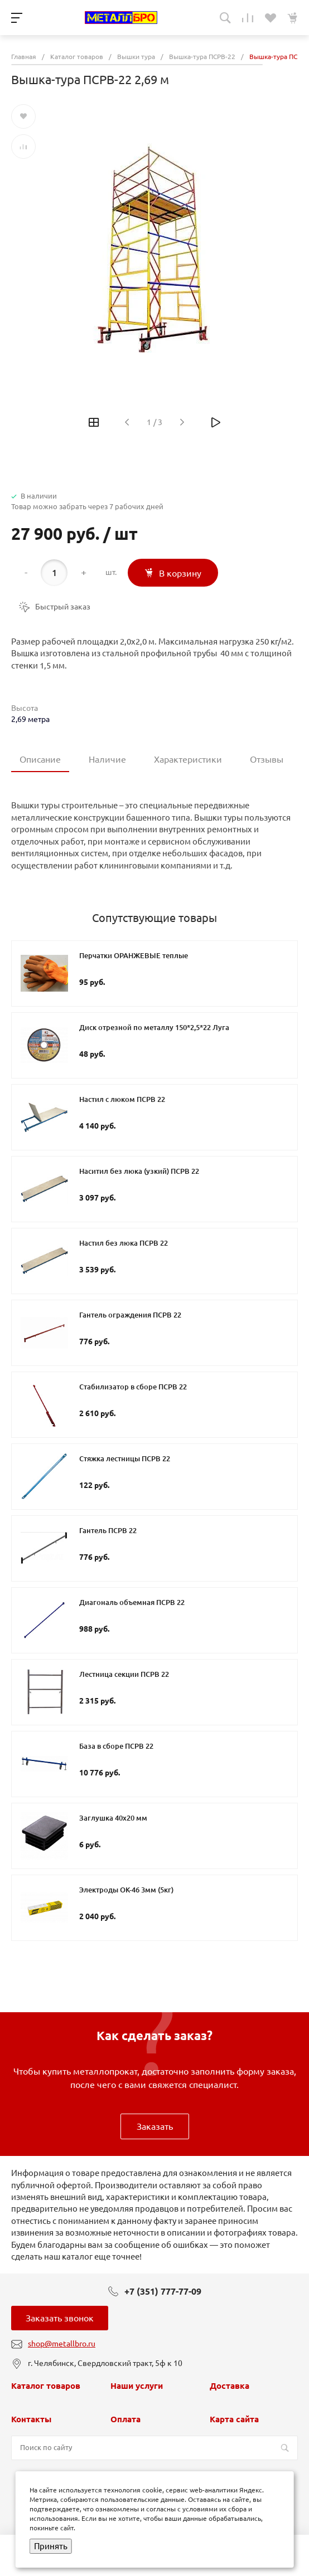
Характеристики (188, 759)
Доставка (229, 2385)
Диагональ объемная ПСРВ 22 (132, 1602)
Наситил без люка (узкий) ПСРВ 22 (139, 1171)
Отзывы (266, 759)
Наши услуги (136, 2385)
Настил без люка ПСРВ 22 (123, 1243)
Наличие (107, 759)
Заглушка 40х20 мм (113, 1818)
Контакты (31, 2419)
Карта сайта (234, 2419)
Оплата (125, 2419)
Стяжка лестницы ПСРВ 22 (124, 1458)
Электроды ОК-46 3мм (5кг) (126, 1890)
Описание (40, 759)
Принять (50, 2546)
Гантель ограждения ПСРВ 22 (130, 1315)
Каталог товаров (45, 2385)
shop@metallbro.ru (61, 2343)
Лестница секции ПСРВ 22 (124, 1674)
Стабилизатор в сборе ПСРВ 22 (133, 1387)
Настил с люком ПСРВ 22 (122, 1099)
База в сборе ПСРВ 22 (116, 1746)
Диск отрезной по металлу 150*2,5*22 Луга (154, 1027)
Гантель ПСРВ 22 (108, 1530)
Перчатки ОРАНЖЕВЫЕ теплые (133, 955)
